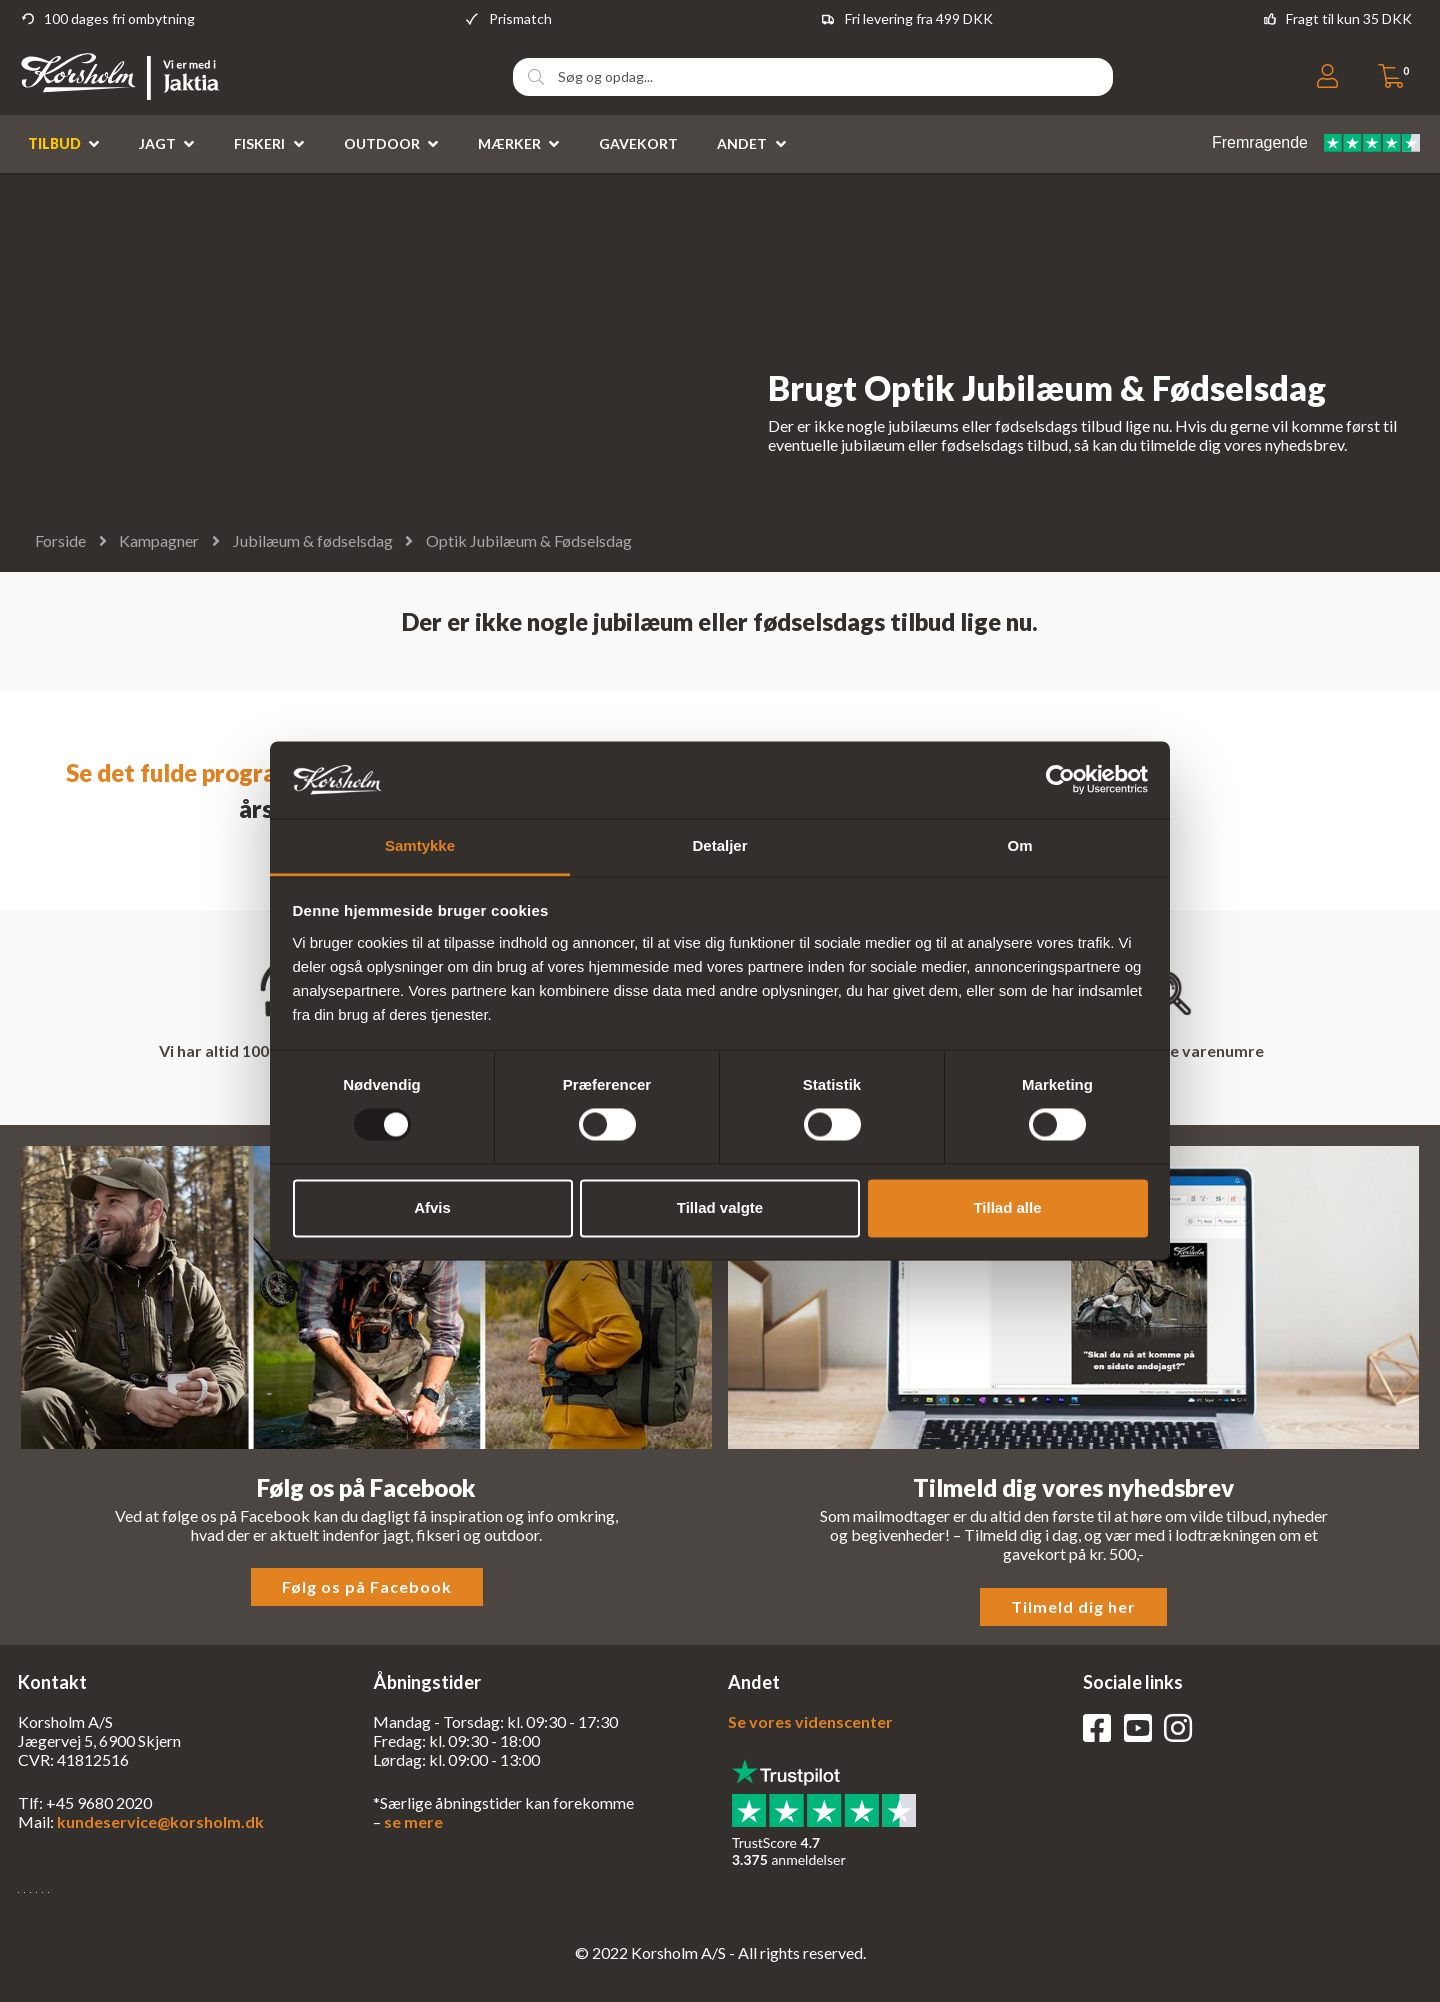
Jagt (157, 143)
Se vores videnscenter (810, 1721)
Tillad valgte (720, 1207)
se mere (413, 1821)
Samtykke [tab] (420, 845)
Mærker (509, 143)
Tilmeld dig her (1073, 1606)
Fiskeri (259, 143)
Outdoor (382, 143)
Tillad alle (1007, 1207)
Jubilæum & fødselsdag (313, 540)
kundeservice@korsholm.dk (160, 1821)
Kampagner (159, 540)
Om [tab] (1019, 845)
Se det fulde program (181, 772)
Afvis (432, 1207)
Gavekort (638, 143)
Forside (60, 540)
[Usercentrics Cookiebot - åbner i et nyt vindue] (1060, 780)
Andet (742, 143)
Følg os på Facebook (367, 1586)
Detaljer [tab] (719, 845)
